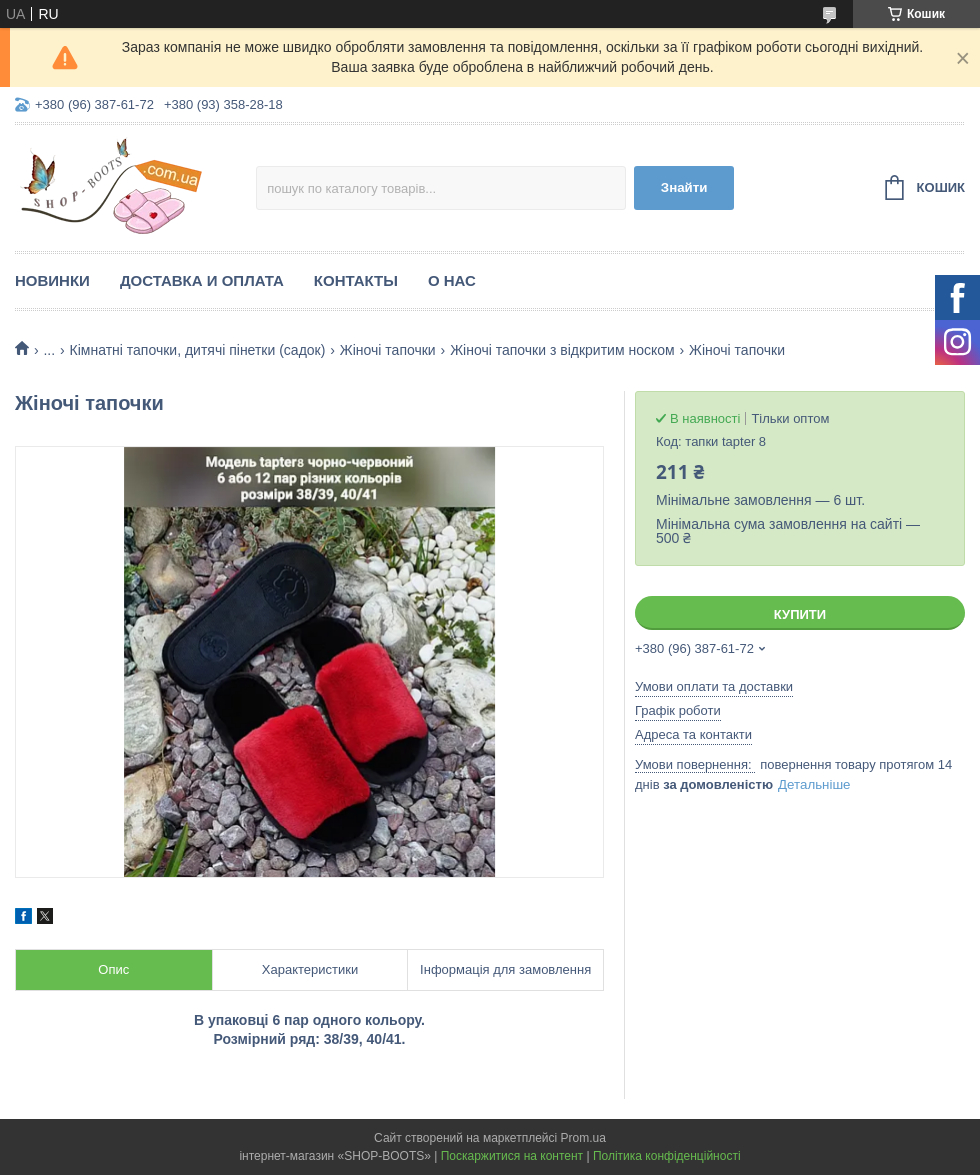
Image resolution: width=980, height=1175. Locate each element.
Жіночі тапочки (388, 350)
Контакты (356, 280)
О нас (452, 280)
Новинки (52, 280)
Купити (800, 614)
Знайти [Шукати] (684, 187)
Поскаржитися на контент (512, 1156)
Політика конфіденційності (667, 1156)
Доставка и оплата (202, 280)
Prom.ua (583, 1138)
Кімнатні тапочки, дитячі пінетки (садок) (198, 350)
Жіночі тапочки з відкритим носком (562, 350)
